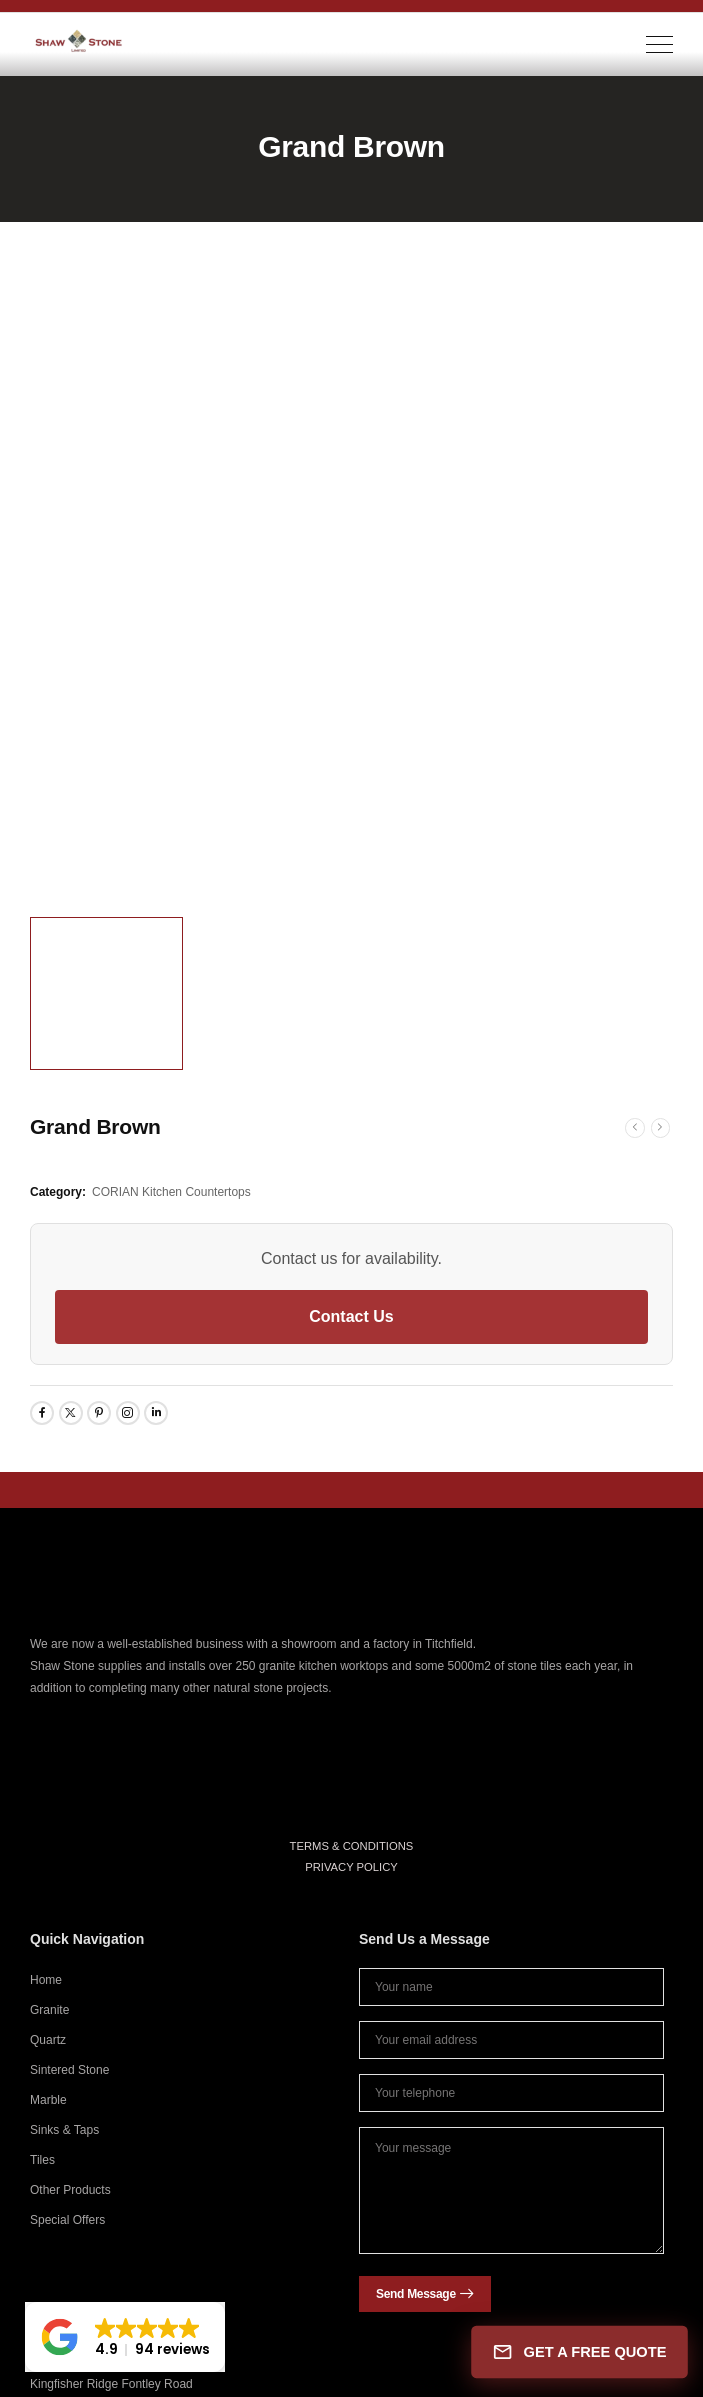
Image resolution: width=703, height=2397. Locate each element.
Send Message (416, 2294)
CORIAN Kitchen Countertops (171, 1192)
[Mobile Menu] (659, 44)
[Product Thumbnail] (351, 585)
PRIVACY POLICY (351, 1867)
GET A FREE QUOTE (579, 2351)
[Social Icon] (42, 1413)
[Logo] (79, 41)
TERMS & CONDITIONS (352, 1846)
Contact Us (351, 1316)
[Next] (661, 1127)
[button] (125, 2337)
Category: (58, 1192)
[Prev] (635, 1127)
